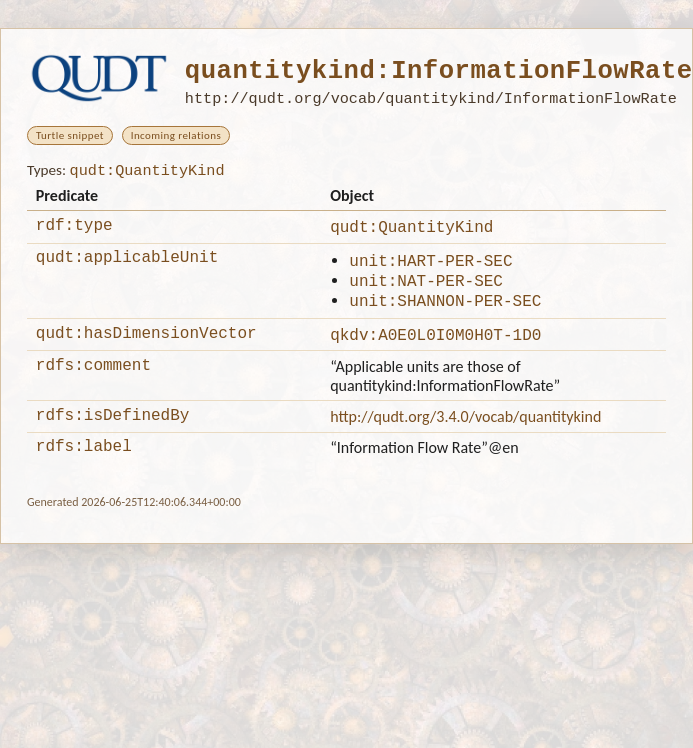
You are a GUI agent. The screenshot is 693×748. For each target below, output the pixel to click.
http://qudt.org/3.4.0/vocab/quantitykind (465, 432)
